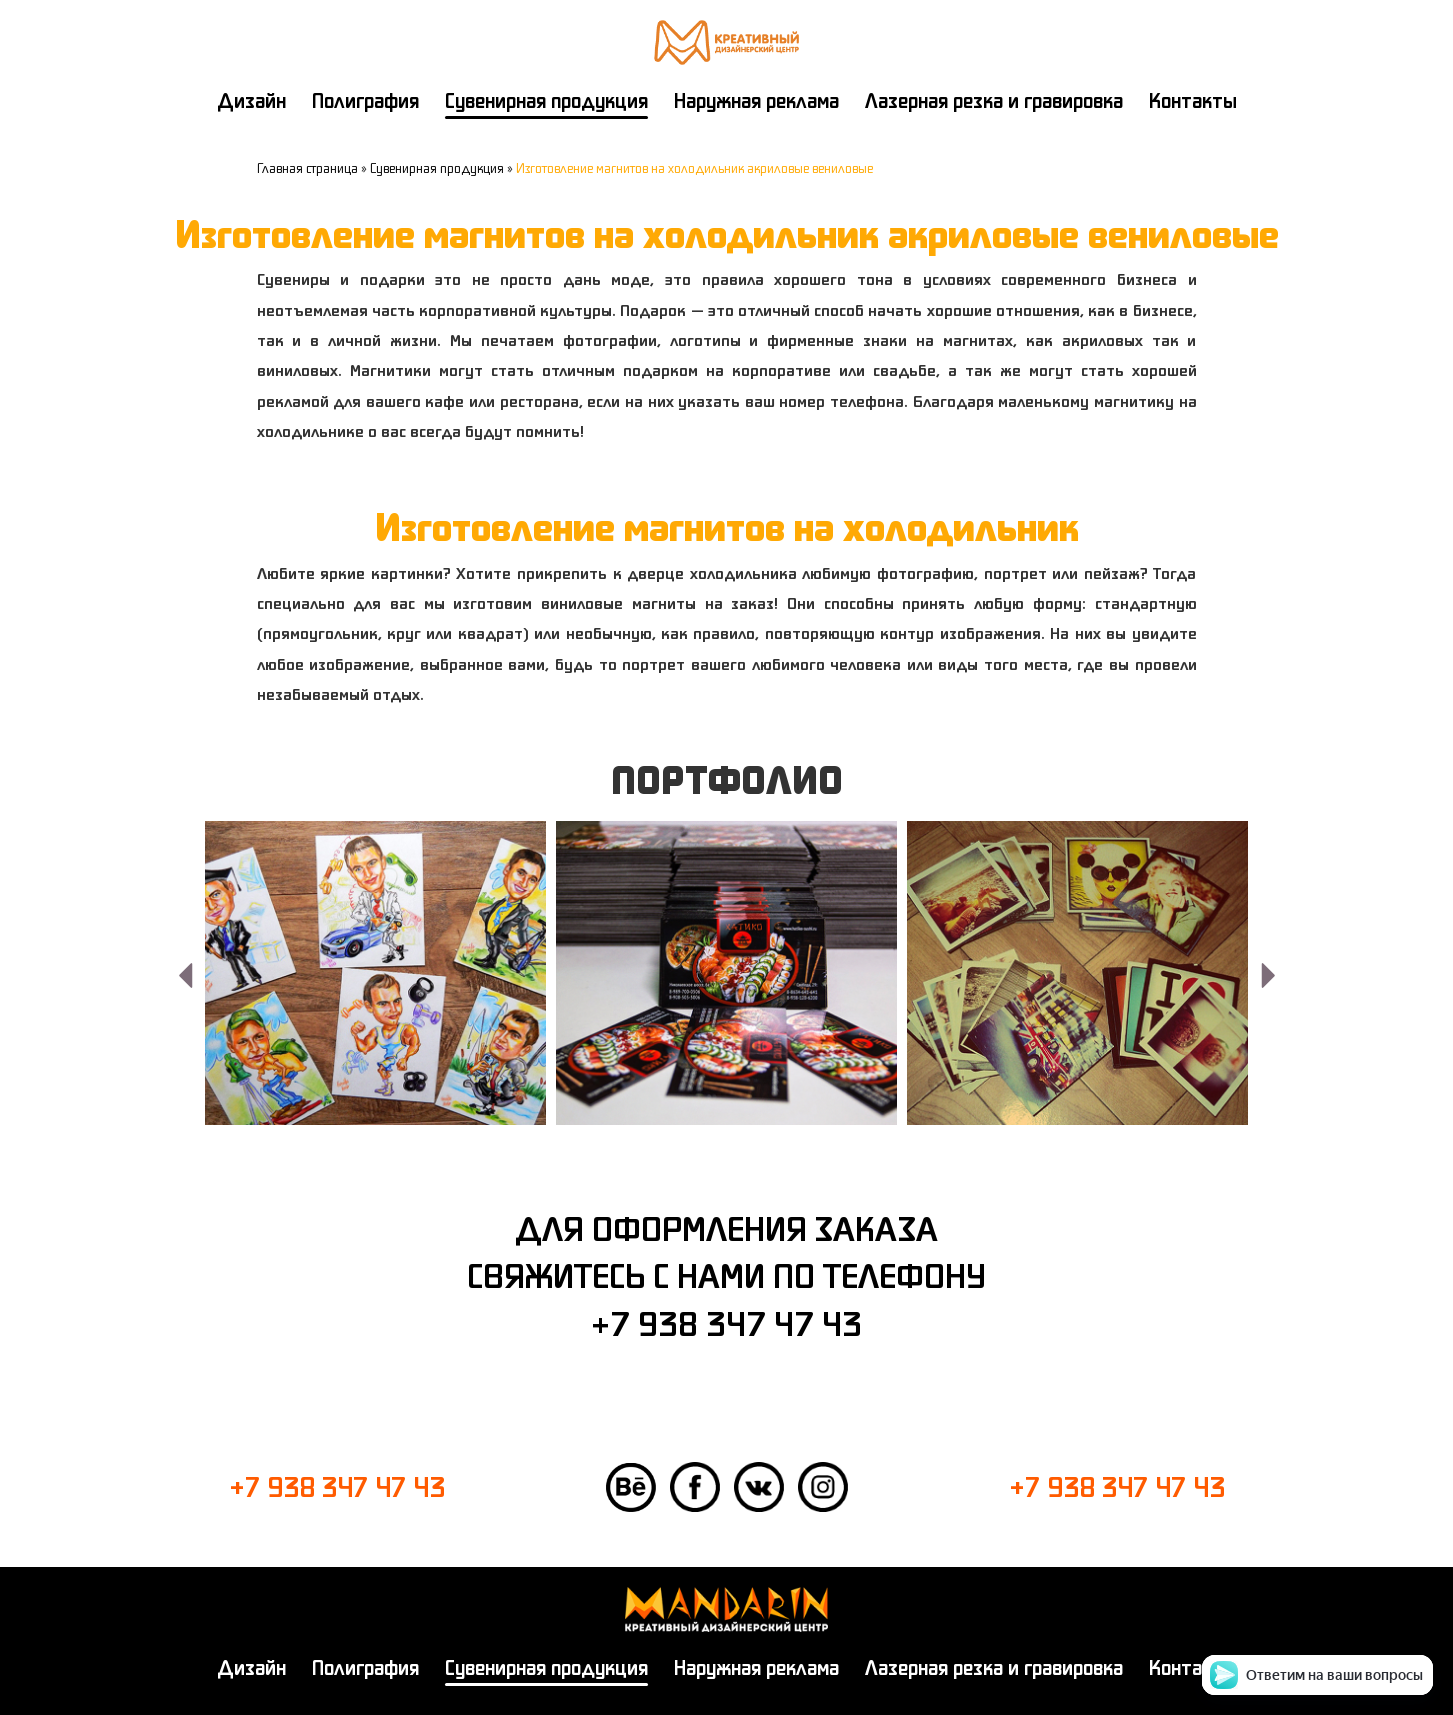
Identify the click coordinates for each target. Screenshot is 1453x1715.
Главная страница (307, 168)
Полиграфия (365, 101)
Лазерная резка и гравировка (994, 101)
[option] (375, 973)
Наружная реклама (756, 101)
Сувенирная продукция (546, 101)
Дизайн (251, 101)
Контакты (1193, 101)
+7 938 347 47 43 (726, 1323)
